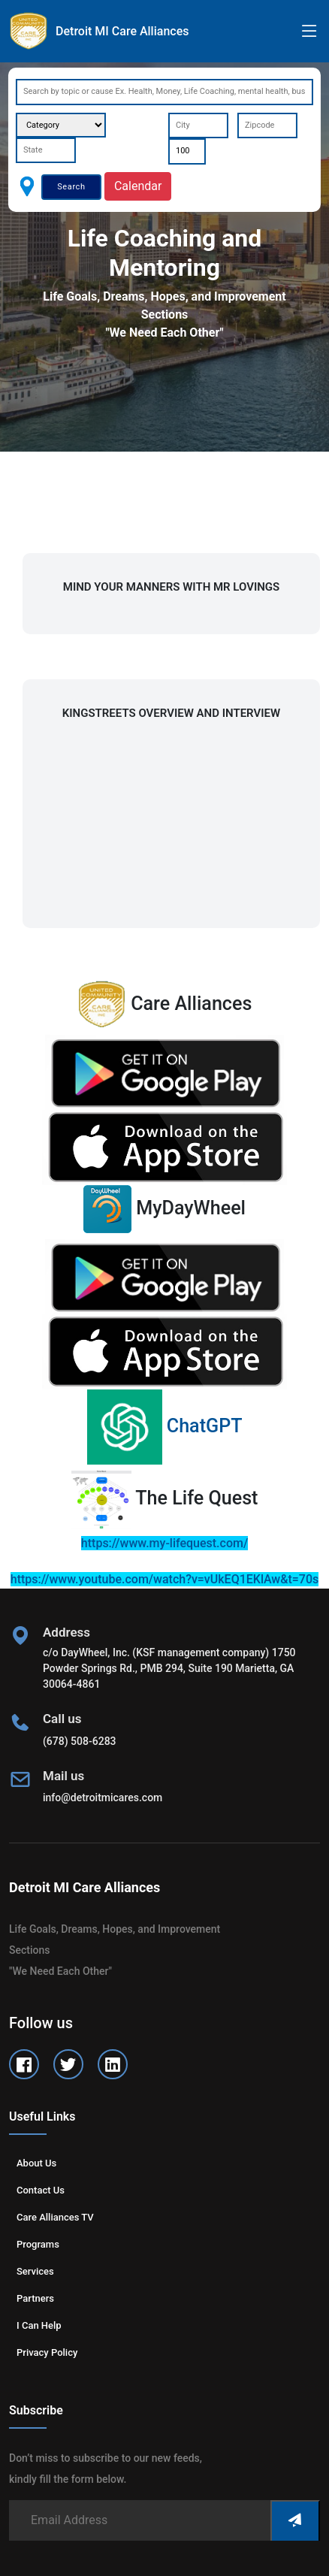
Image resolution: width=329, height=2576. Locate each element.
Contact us (41, 2190)
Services (35, 2271)
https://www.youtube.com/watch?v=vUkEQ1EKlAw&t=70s (164, 1579)
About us (36, 2163)
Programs (38, 2244)
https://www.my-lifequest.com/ (164, 1543)
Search (71, 187)
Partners (35, 2298)
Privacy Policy (47, 2352)
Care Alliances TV (55, 2217)
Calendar (137, 186)
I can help (39, 2325)
